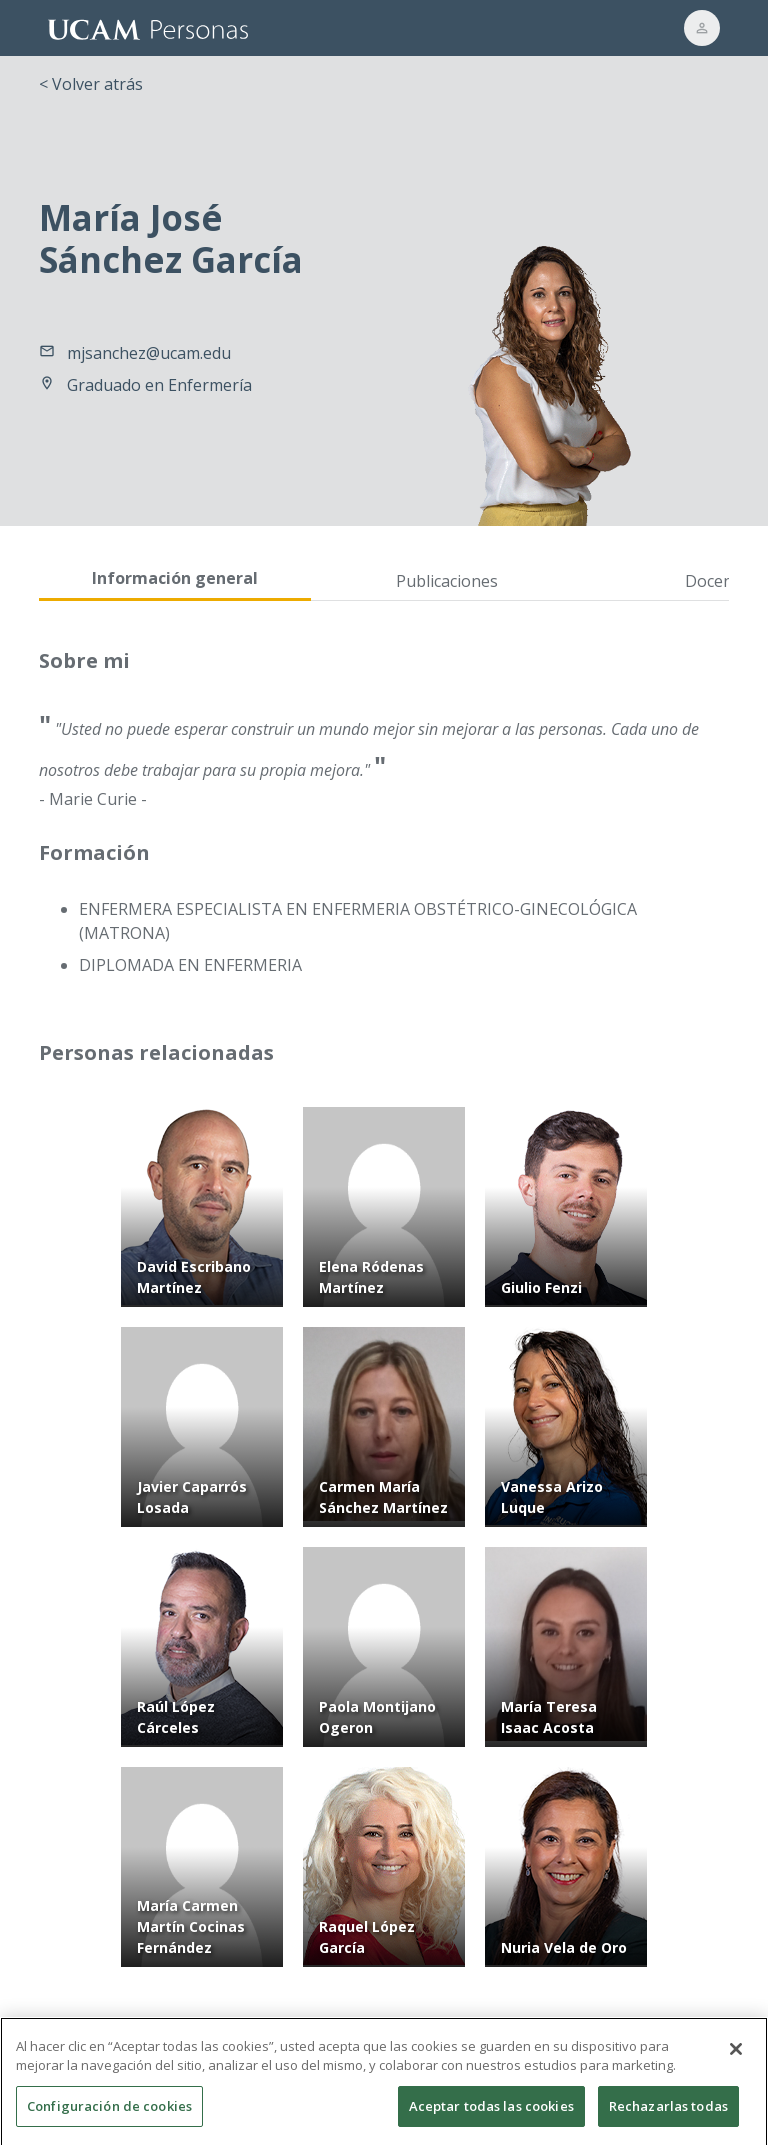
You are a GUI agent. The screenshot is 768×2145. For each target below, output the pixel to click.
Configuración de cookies (109, 2119)
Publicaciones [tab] (447, 581)
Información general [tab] (175, 578)
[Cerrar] (736, 2062)
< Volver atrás (91, 84)
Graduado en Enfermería (159, 385)
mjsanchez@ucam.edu (149, 353)
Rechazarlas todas (668, 2119)
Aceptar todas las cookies (491, 2119)
